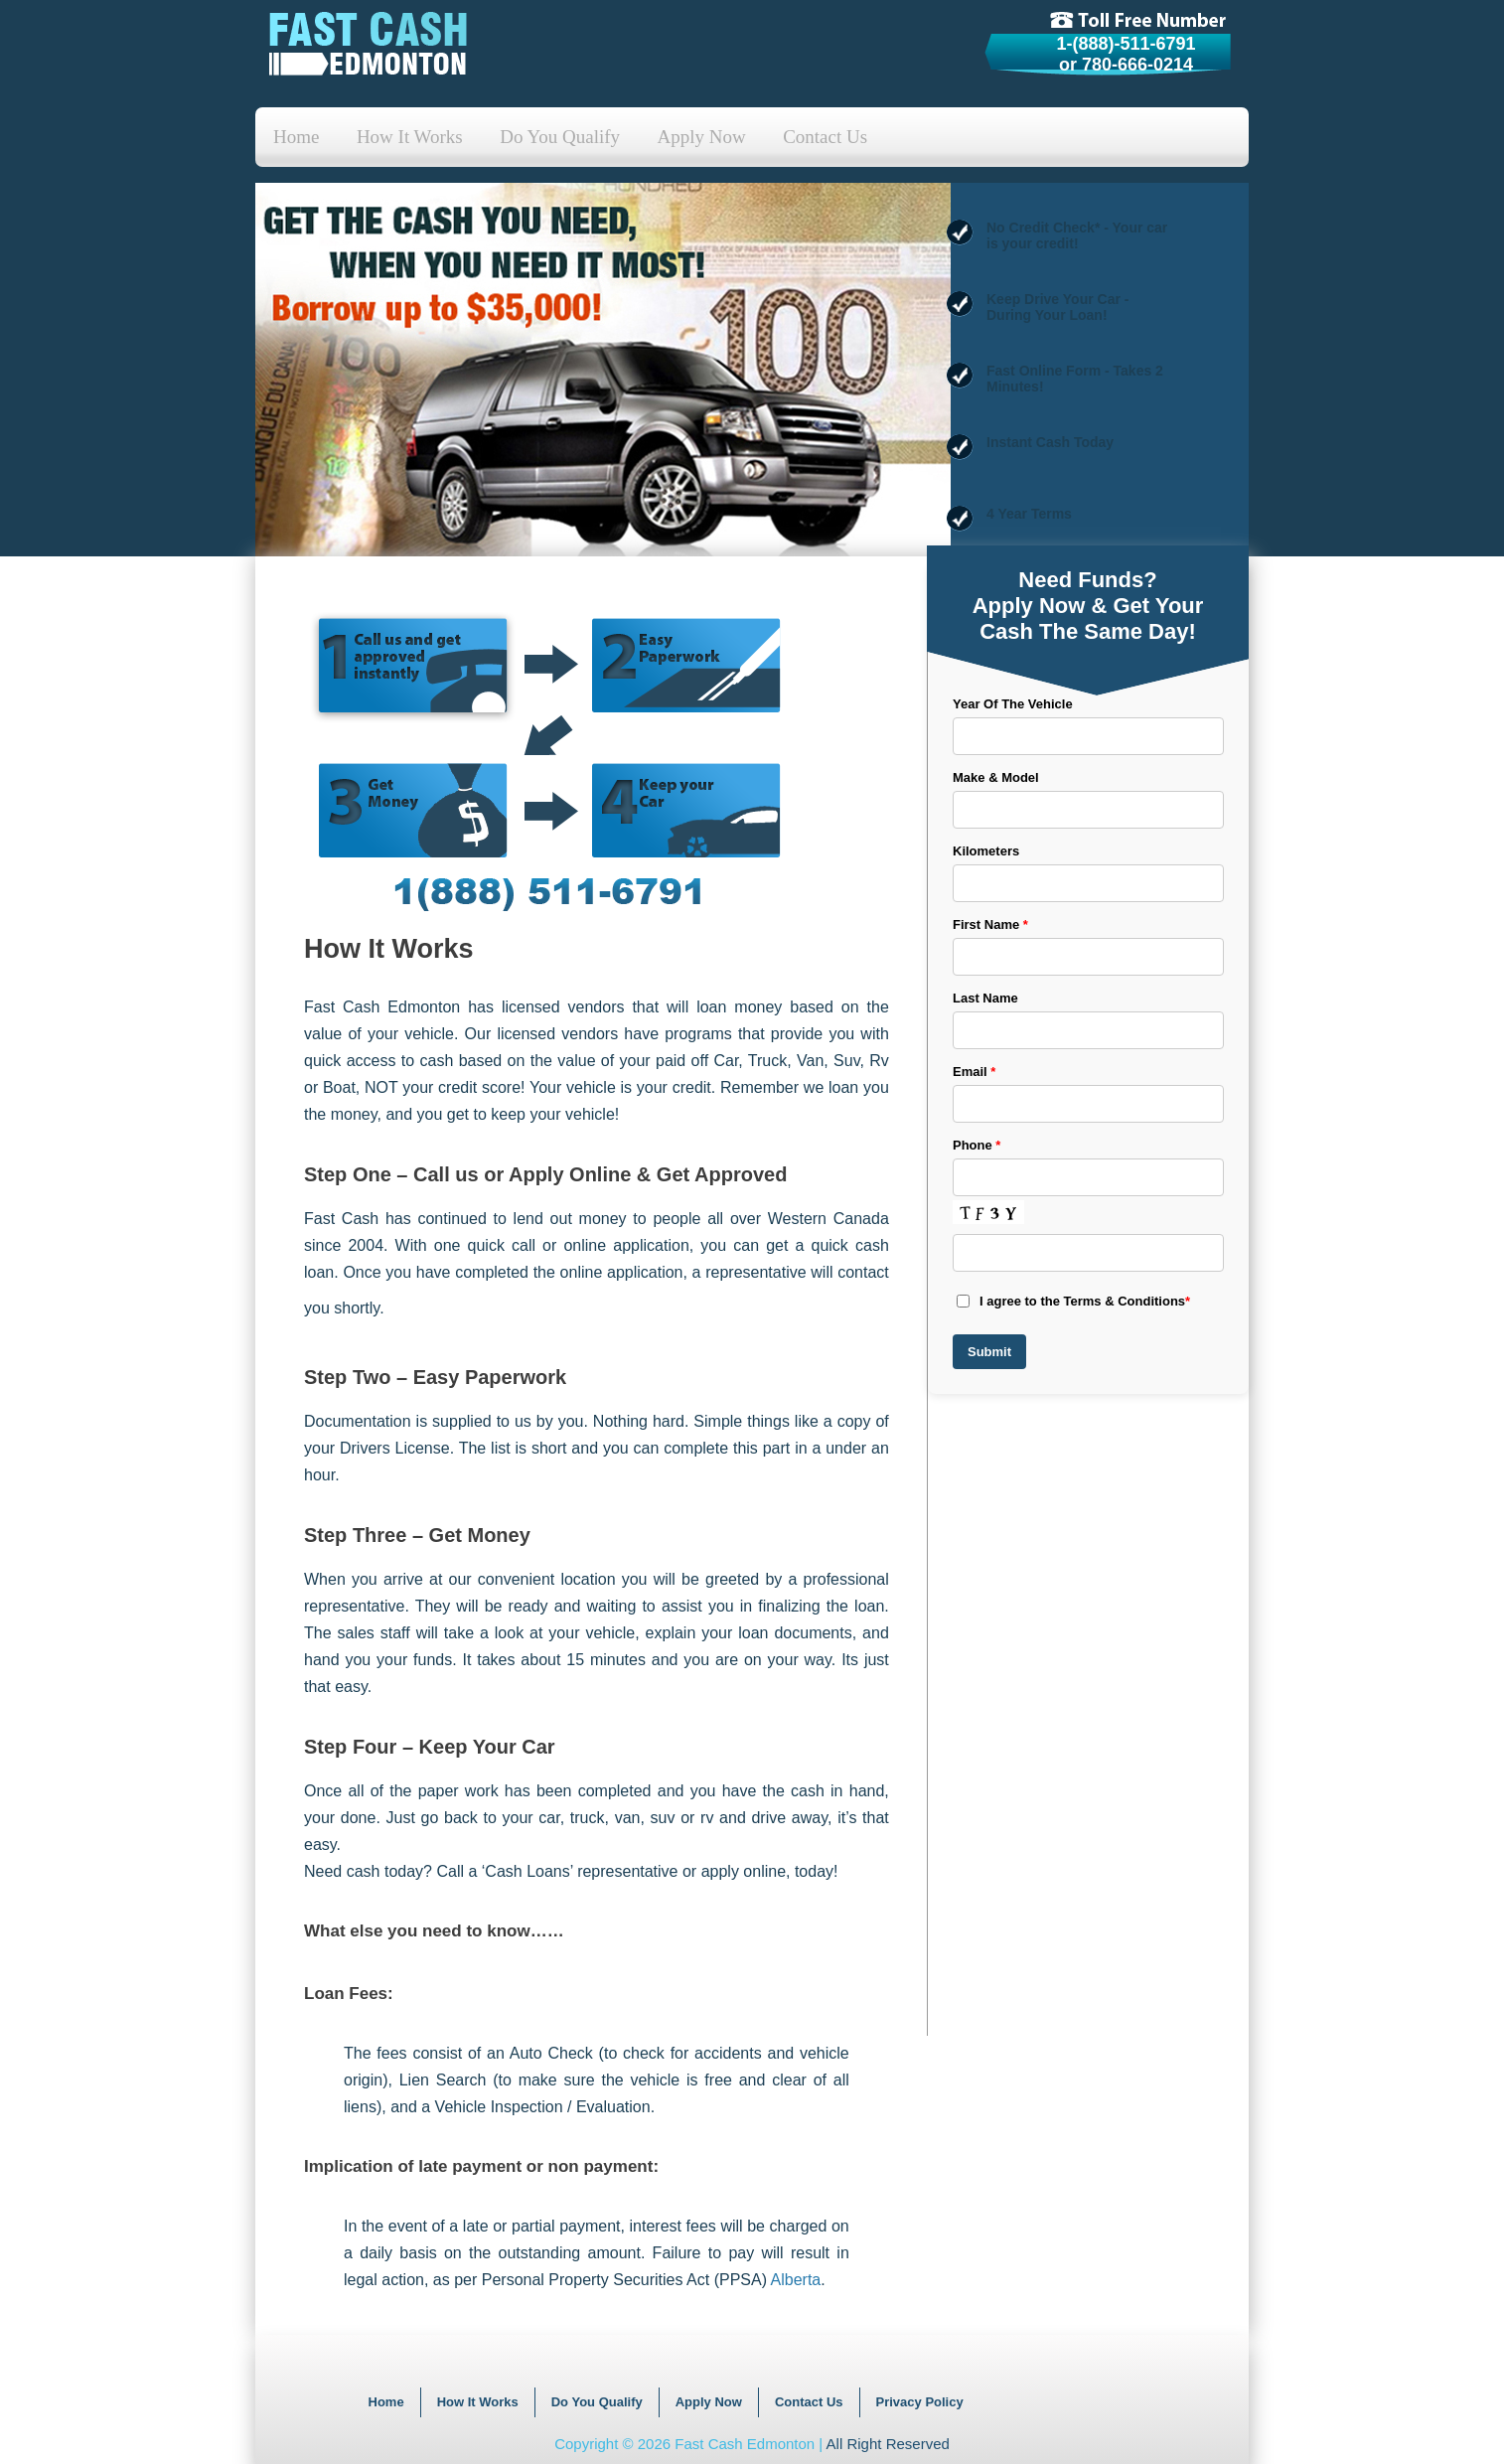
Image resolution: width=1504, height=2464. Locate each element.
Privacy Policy (920, 2401)
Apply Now (702, 136)
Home (296, 136)
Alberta (796, 2279)
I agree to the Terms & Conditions (1073, 1301)
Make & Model (996, 777)
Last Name (985, 998)
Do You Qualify (560, 136)
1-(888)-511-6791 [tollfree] (1125, 44)
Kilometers (986, 851)
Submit (989, 1351)
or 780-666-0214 (1126, 65)
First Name (990, 924)
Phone (976, 1145)
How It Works (410, 136)
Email (974, 1071)
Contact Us (825, 136)
